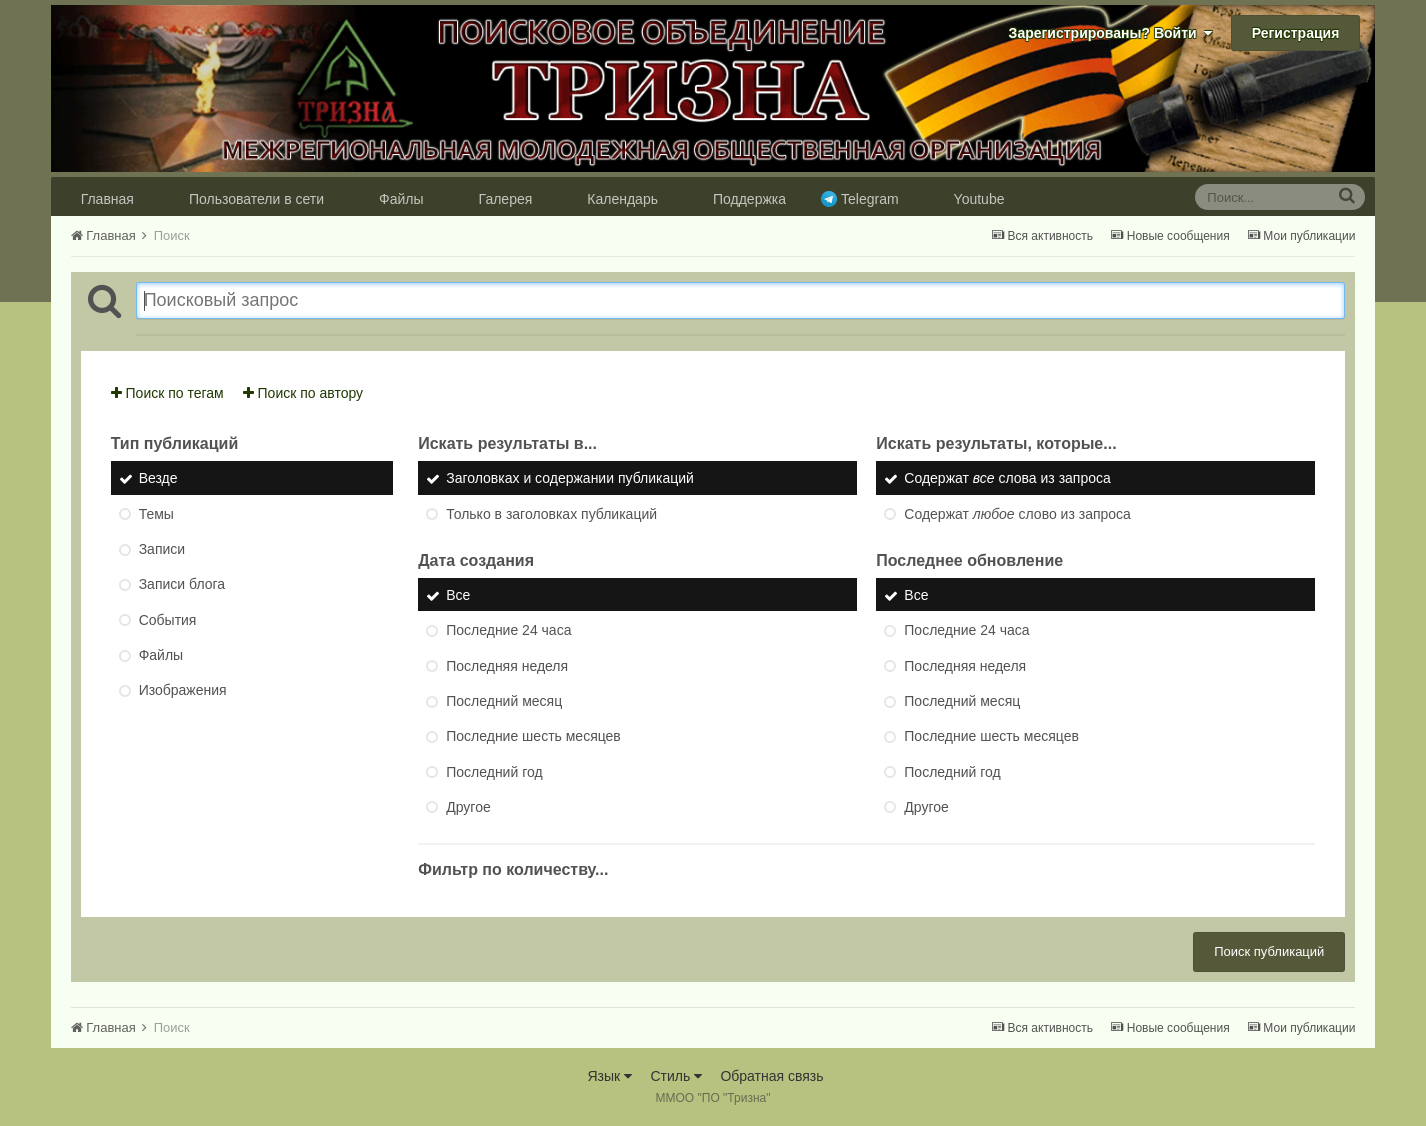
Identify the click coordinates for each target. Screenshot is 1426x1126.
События (168, 620)
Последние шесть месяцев (533, 737)
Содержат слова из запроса (1007, 479)
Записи (162, 549)
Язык (609, 1076)
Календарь (622, 199)
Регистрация (1296, 33)
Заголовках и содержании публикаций (570, 479)
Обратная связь (771, 1076)
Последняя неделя (507, 666)
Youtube (979, 199)
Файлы (401, 199)
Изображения (183, 691)
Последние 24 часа (508, 631)
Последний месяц (504, 701)
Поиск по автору (303, 393)
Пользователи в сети (256, 199)
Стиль (676, 1076)
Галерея (506, 199)
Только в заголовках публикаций (551, 514)
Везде (158, 479)
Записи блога (182, 585)
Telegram (870, 199)
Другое (468, 807)
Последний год (494, 772)
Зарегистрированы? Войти (1111, 33)
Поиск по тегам (167, 393)
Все (458, 595)
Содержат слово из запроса (1017, 514)
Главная (107, 199)
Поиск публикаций (1269, 951)
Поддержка (749, 199)
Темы (156, 514)
